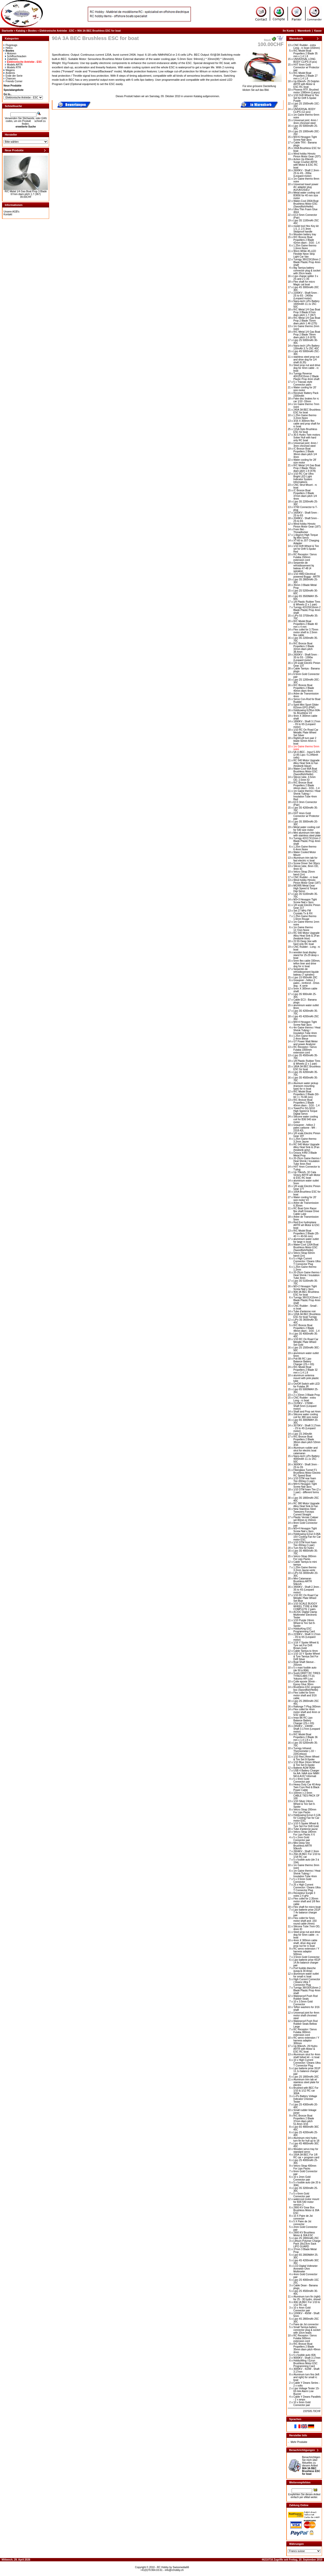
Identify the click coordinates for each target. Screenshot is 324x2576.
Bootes (32, 30)
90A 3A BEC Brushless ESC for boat (99, 30)
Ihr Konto (288, 30)
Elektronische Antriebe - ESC (56, 30)
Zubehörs (11, 59)
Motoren (10, 53)
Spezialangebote (14, 90)
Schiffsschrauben (16, 56)
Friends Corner (13, 81)
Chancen (10, 78)
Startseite (7, 30)
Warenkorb (304, 30)
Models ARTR (14, 64)
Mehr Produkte (299, 2442)
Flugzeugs (10, 45)
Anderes (9, 73)
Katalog (20, 30)
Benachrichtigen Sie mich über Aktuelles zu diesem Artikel (311, 2465)
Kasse (317, 30)
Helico (8, 48)
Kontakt (8, 214)
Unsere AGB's (11, 211)
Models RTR (13, 67)
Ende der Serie (13, 75)
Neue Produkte (13, 85)
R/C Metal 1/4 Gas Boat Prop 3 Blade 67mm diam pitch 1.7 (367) (26, 193)
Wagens (9, 70)
